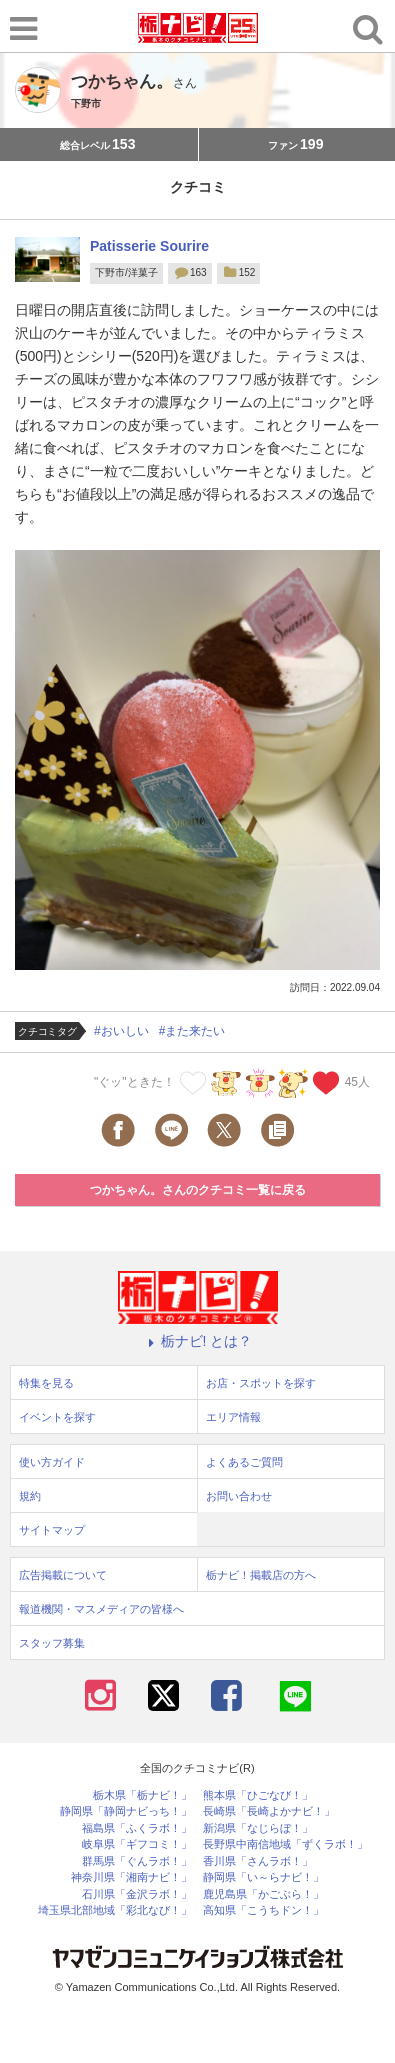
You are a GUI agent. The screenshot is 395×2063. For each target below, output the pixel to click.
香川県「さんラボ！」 (258, 1861)
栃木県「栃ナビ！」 (142, 1795)
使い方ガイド (52, 1462)
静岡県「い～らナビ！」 (263, 1877)
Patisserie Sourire (149, 246)
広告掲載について (63, 1575)
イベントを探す (57, 1417)
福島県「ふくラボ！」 (137, 1828)
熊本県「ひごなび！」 (258, 1795)
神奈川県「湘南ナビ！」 (131, 1877)
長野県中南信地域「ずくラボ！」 (285, 1844)
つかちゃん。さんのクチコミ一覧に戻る (198, 1190)
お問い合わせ (239, 1496)
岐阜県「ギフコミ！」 (137, 1844)
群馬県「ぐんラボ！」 (137, 1861)
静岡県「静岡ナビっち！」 (126, 1811)
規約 (30, 1496)
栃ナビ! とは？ (198, 1341)
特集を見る (46, 1383)
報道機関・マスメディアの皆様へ (101, 1609)
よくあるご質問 (244, 1462)
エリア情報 (233, 1417)
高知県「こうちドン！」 (263, 1910)
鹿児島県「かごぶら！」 (263, 1894)
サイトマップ (52, 1530)
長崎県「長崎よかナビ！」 (269, 1811)
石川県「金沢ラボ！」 (137, 1894)
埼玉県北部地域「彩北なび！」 (115, 1910)
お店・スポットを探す (261, 1383)
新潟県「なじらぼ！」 (258, 1828)
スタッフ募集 (52, 1643)
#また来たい (192, 1031)
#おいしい (121, 1031)
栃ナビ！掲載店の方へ (261, 1575)
